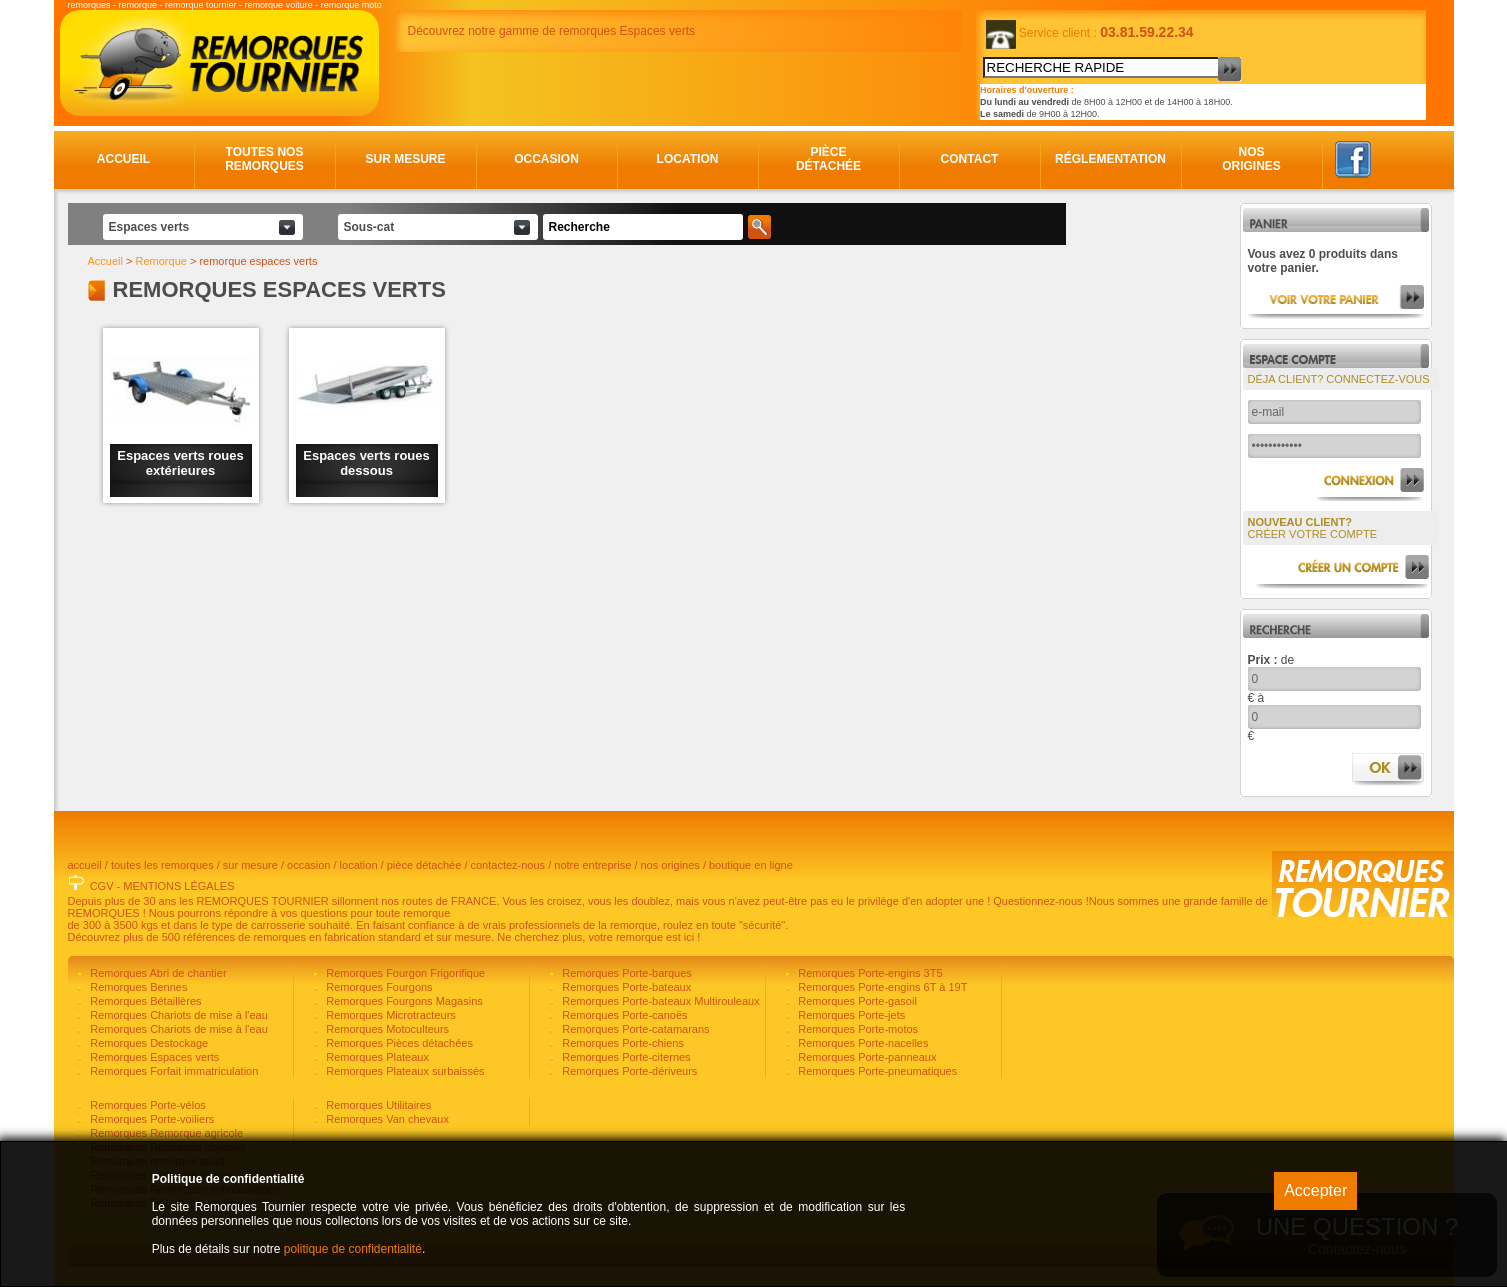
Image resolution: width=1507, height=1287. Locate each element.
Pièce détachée (828, 159)
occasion (308, 865)
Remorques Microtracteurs (389, 1015)
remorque (138, 5)
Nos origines (1251, 159)
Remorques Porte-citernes (624, 1057)
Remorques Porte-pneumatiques (876, 1071)
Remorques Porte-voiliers (150, 1119)
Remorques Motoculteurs (386, 1029)
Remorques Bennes (137, 987)
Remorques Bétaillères (144, 1001)
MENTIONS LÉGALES (178, 886)
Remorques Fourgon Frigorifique (404, 973)
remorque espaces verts (258, 261)
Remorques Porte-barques (625, 973)
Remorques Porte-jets (850, 1015)
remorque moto (351, 5)
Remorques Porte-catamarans (634, 1029)
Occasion (546, 159)
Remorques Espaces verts (153, 1057)
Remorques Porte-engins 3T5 (868, 973)
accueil (85, 865)
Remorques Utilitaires (377, 1105)
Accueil (123, 159)
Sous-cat (369, 227)
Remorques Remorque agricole (165, 1133)
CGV (102, 886)
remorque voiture (279, 5)
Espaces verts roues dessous (366, 463)
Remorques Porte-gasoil (856, 1001)
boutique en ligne (751, 865)
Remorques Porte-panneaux (865, 1057)
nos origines (670, 865)
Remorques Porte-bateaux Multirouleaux (659, 1001)
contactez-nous (508, 865)
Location (688, 159)
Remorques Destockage (147, 1043)
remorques (89, 5)
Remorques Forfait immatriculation (172, 1071)
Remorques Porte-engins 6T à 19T (881, 987)
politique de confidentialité (353, 1249)
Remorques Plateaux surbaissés (403, 1071)
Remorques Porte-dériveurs (628, 1071)
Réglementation (1110, 159)
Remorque (161, 261)
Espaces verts (149, 227)
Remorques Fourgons (377, 987)
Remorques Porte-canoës (623, 1015)
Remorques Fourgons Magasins (403, 1001)
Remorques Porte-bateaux (625, 987)
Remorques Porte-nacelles (861, 1043)
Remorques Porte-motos (856, 1029)
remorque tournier (201, 5)
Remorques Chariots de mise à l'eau (177, 1015)
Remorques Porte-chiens (621, 1043)
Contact (970, 159)
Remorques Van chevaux (386, 1119)
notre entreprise (592, 865)
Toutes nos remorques (264, 159)
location (359, 865)
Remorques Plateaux (376, 1057)
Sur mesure (405, 159)
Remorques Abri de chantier (156, 973)
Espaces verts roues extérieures (180, 463)
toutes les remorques (162, 865)
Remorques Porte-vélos (146, 1105)
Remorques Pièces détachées (398, 1043)
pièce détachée (424, 865)
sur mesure (250, 865)
